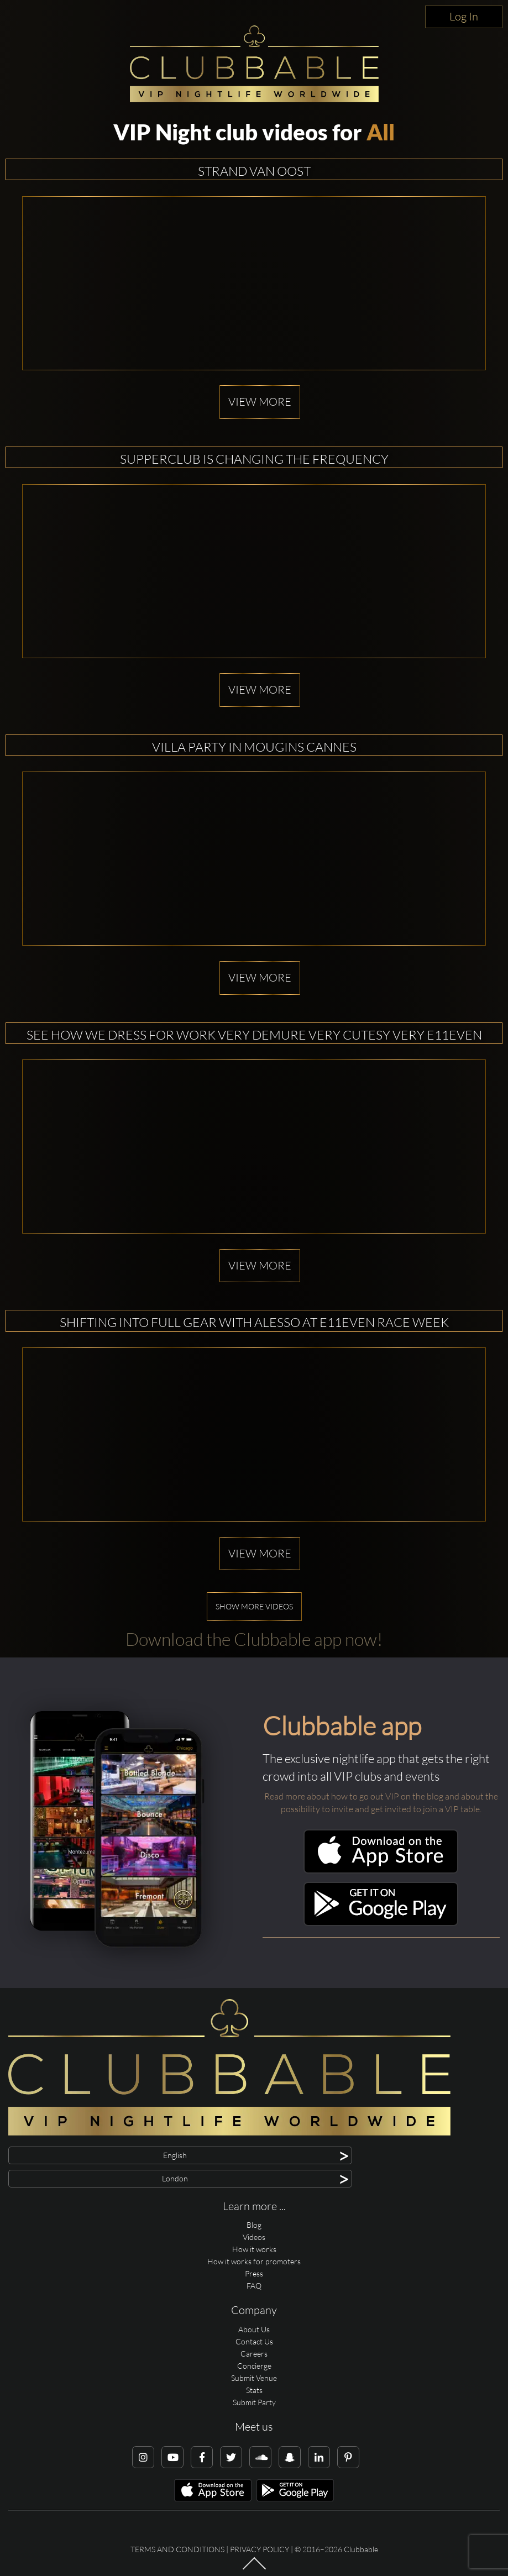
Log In (463, 16)
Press (254, 2273)
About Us (254, 2329)
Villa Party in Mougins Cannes (254, 746)
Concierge (254, 2365)
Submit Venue (254, 2378)
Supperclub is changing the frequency (254, 458)
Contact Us (254, 2341)
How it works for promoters (254, 2261)
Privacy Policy (259, 2549)
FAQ (254, 2285)
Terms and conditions (177, 2549)
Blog (254, 2224)
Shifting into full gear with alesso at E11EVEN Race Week (254, 1322)
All (380, 132)
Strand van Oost (254, 171)
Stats (254, 2390)
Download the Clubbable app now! (254, 1639)
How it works (254, 2249)
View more (259, 401)
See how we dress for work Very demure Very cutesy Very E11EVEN (254, 1034)
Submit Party (254, 2402)
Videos (254, 2237)
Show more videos (254, 1606)
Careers (254, 2353)
